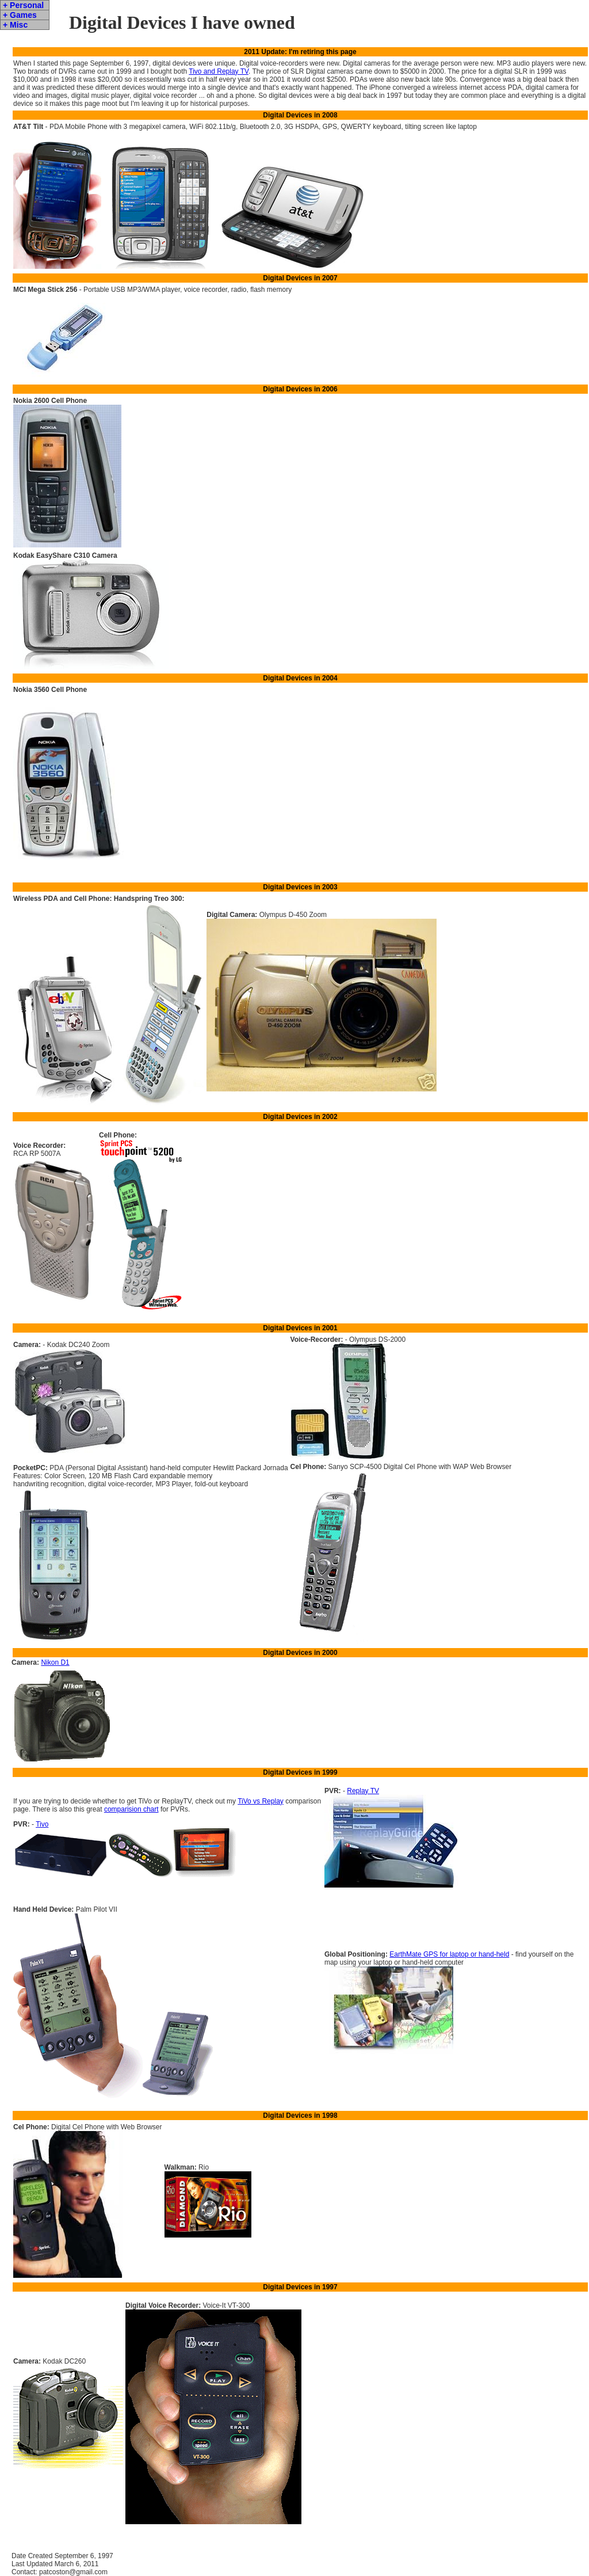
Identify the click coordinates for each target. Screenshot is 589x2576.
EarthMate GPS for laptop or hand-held (449, 1954)
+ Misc (15, 24)
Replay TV (363, 1791)
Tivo (42, 1824)
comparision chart (131, 1809)
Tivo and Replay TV (218, 71)
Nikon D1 (55, 1662)
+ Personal (23, 5)
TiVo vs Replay (261, 1801)
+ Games (20, 15)
